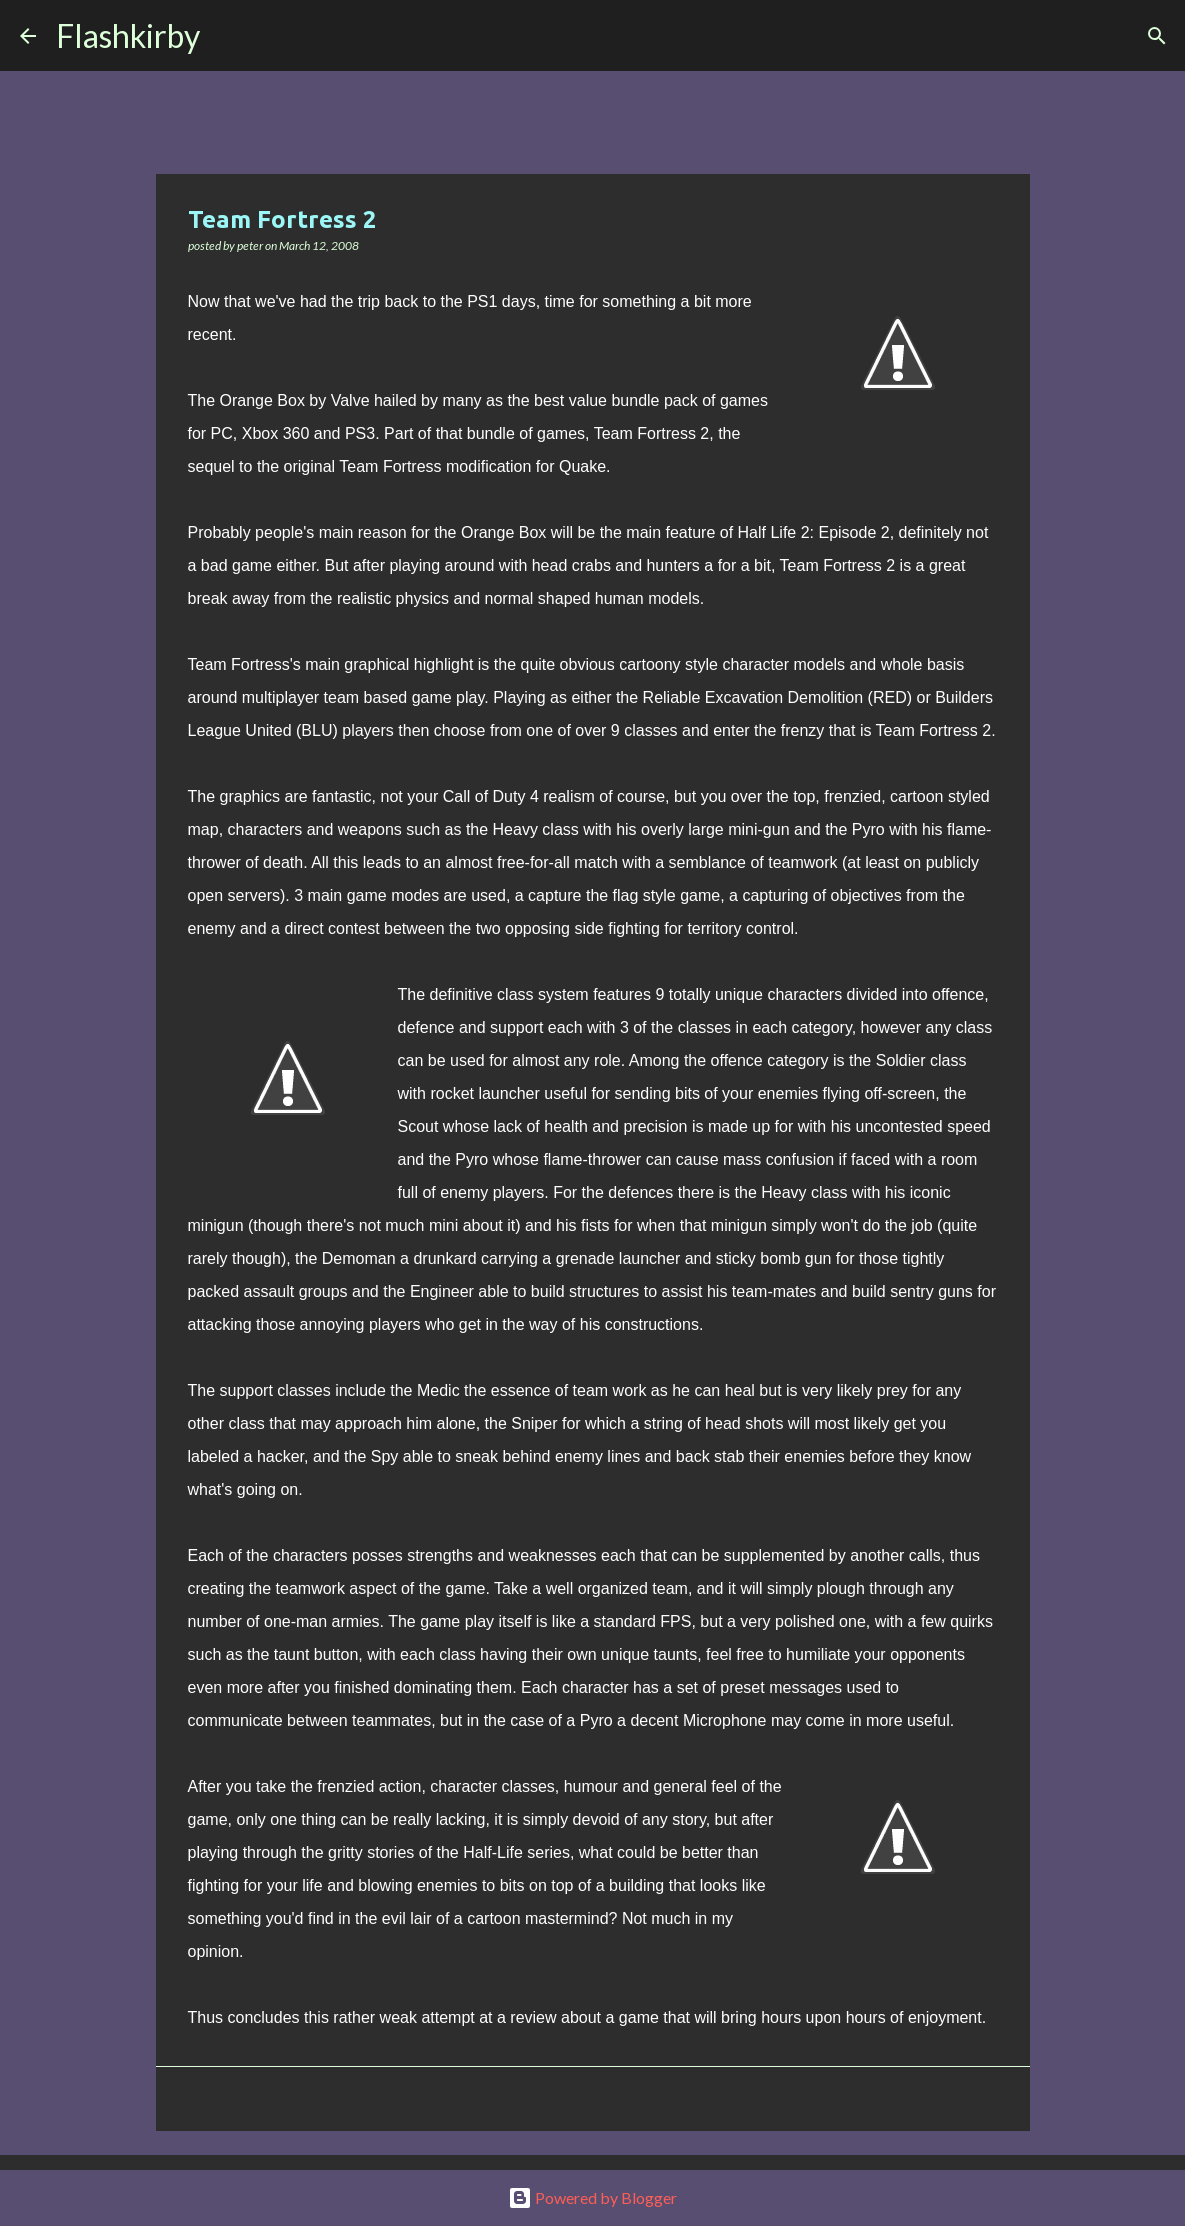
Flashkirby (128, 35)
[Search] (228, 36)
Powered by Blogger (592, 2197)
